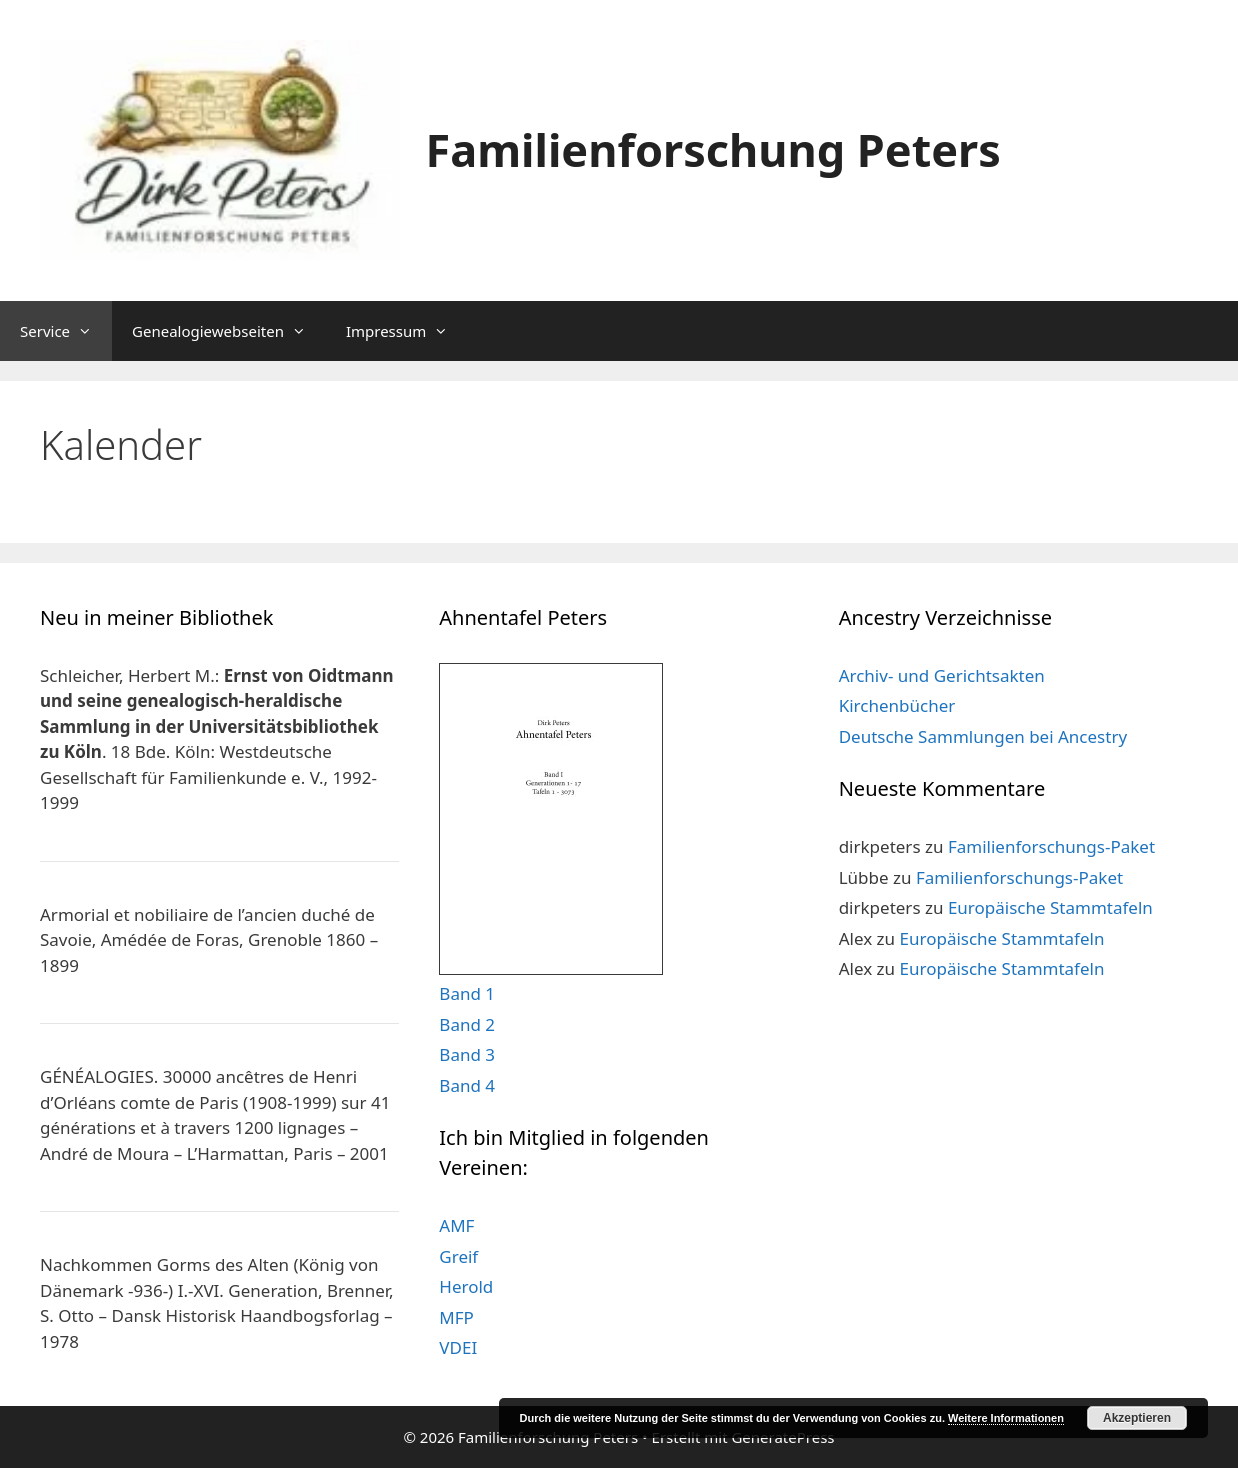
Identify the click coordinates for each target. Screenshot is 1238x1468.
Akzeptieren (1137, 1418)
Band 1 (467, 993)
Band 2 (467, 1024)
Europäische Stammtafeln (1050, 907)
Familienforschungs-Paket (1051, 846)
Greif (458, 1256)
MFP (456, 1317)
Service (66, 331)
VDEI (458, 1347)
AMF (456, 1225)
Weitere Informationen (1006, 1418)
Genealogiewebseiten (229, 331)
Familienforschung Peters (713, 149)
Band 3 (467, 1054)
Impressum (407, 331)
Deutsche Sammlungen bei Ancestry (983, 736)
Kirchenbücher (897, 705)
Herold (466, 1286)
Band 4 (467, 1085)
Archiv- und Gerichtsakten (942, 675)
